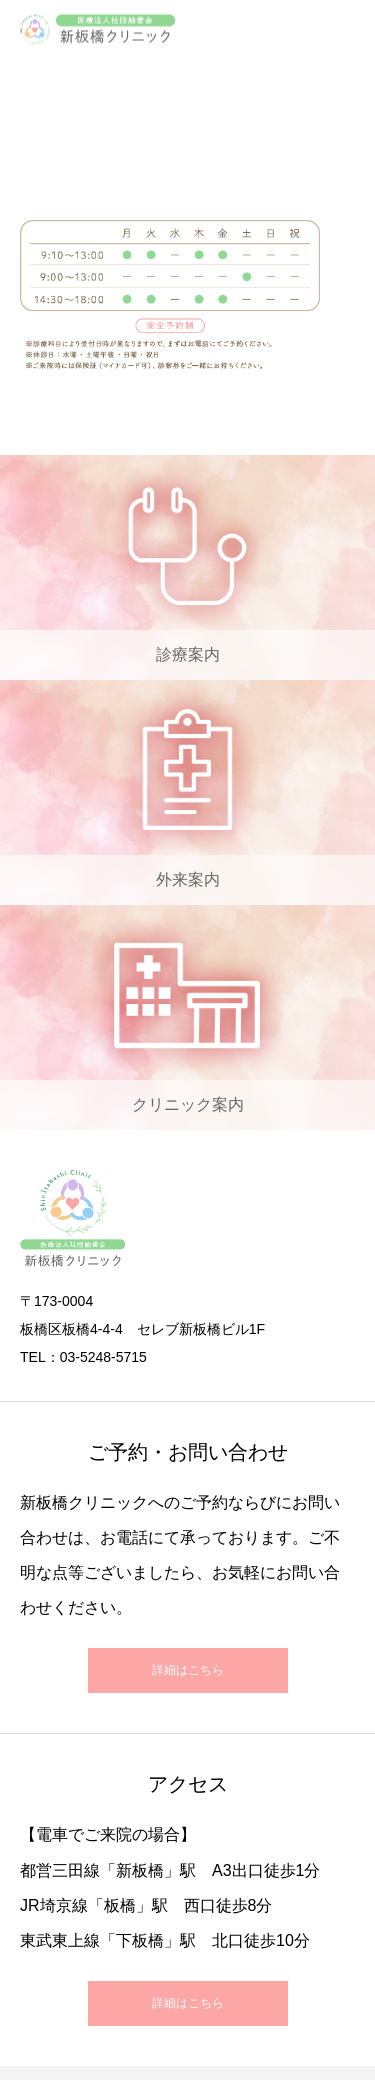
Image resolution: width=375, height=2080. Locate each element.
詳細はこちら (188, 1670)
